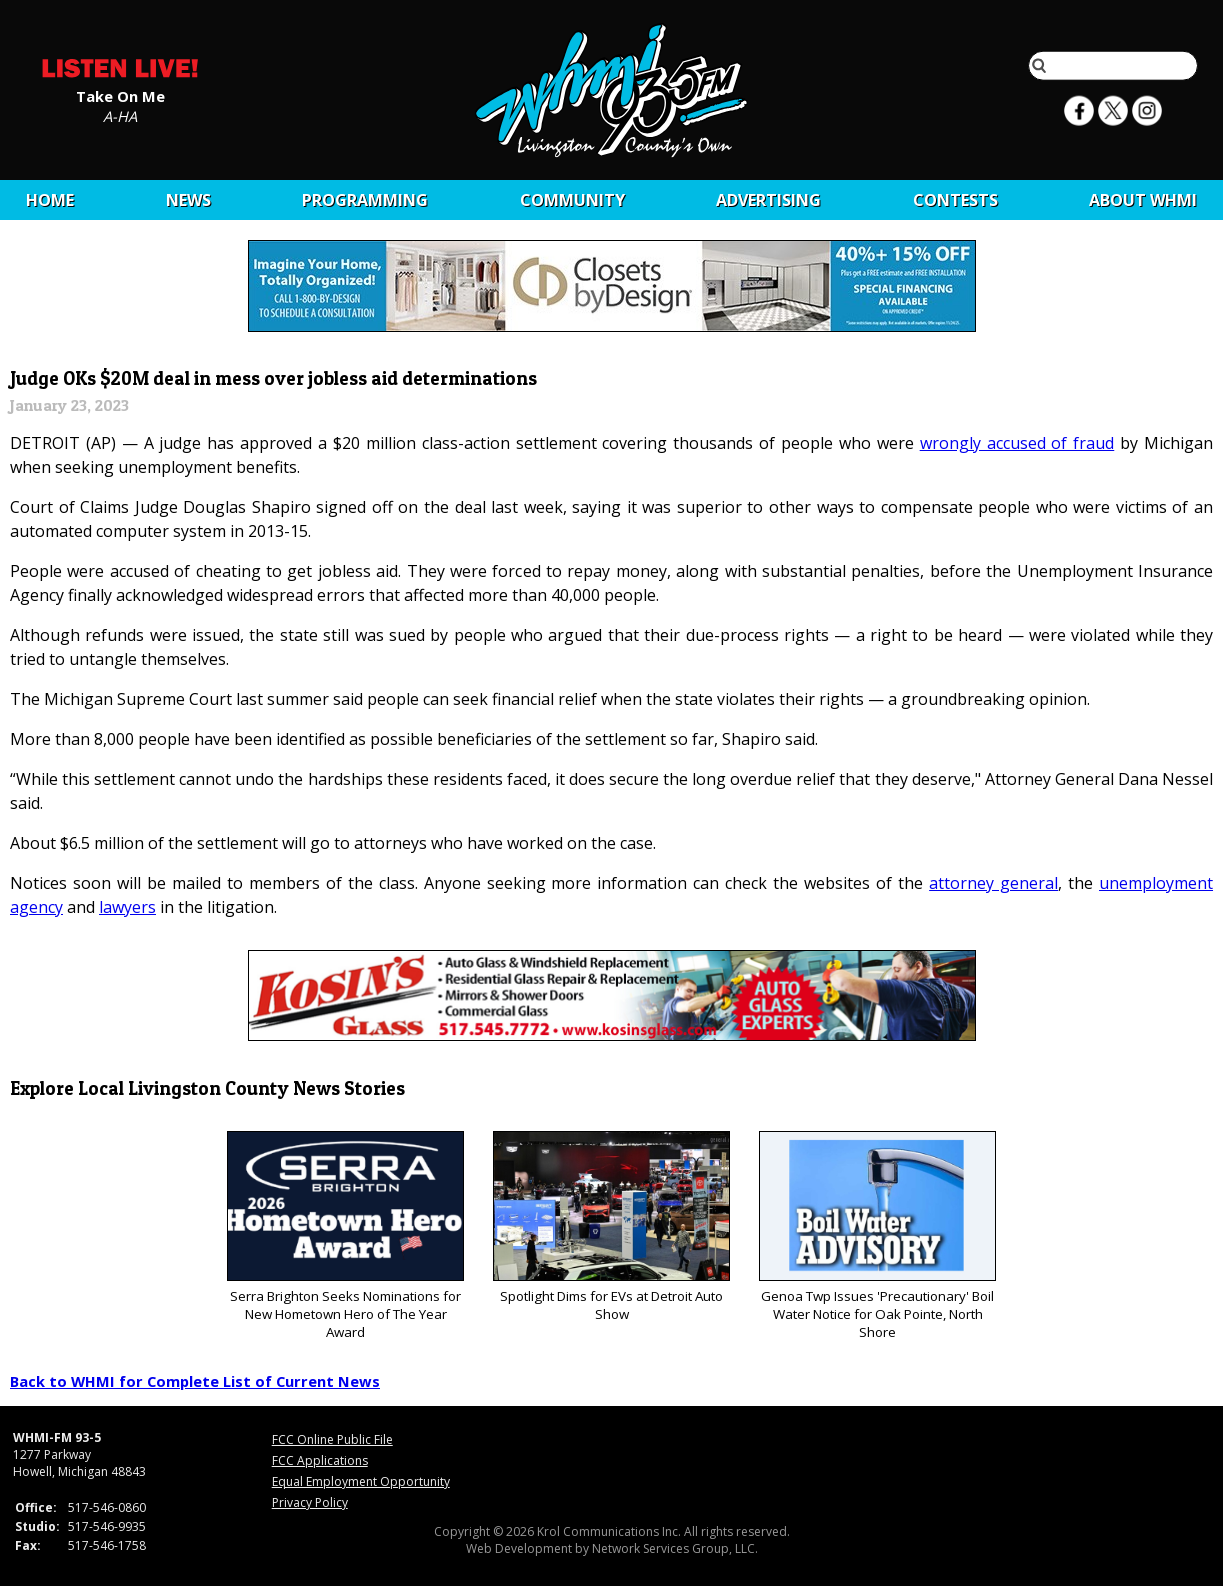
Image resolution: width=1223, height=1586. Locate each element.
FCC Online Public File (332, 1439)
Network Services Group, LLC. (675, 1548)
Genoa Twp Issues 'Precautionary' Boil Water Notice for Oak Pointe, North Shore (877, 1236)
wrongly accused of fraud (1017, 443)
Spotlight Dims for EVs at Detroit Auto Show (611, 1227)
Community (572, 200)
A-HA (120, 115)
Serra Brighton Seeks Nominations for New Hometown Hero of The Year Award (345, 1236)
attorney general (993, 883)
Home (50, 200)
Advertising (768, 200)
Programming (365, 200)
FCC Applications (320, 1460)
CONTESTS (955, 200)
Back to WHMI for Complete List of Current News (195, 1381)
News (188, 200)
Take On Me (120, 95)
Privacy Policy (310, 1502)
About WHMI (1143, 200)
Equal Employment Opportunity (361, 1481)
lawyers (127, 907)
